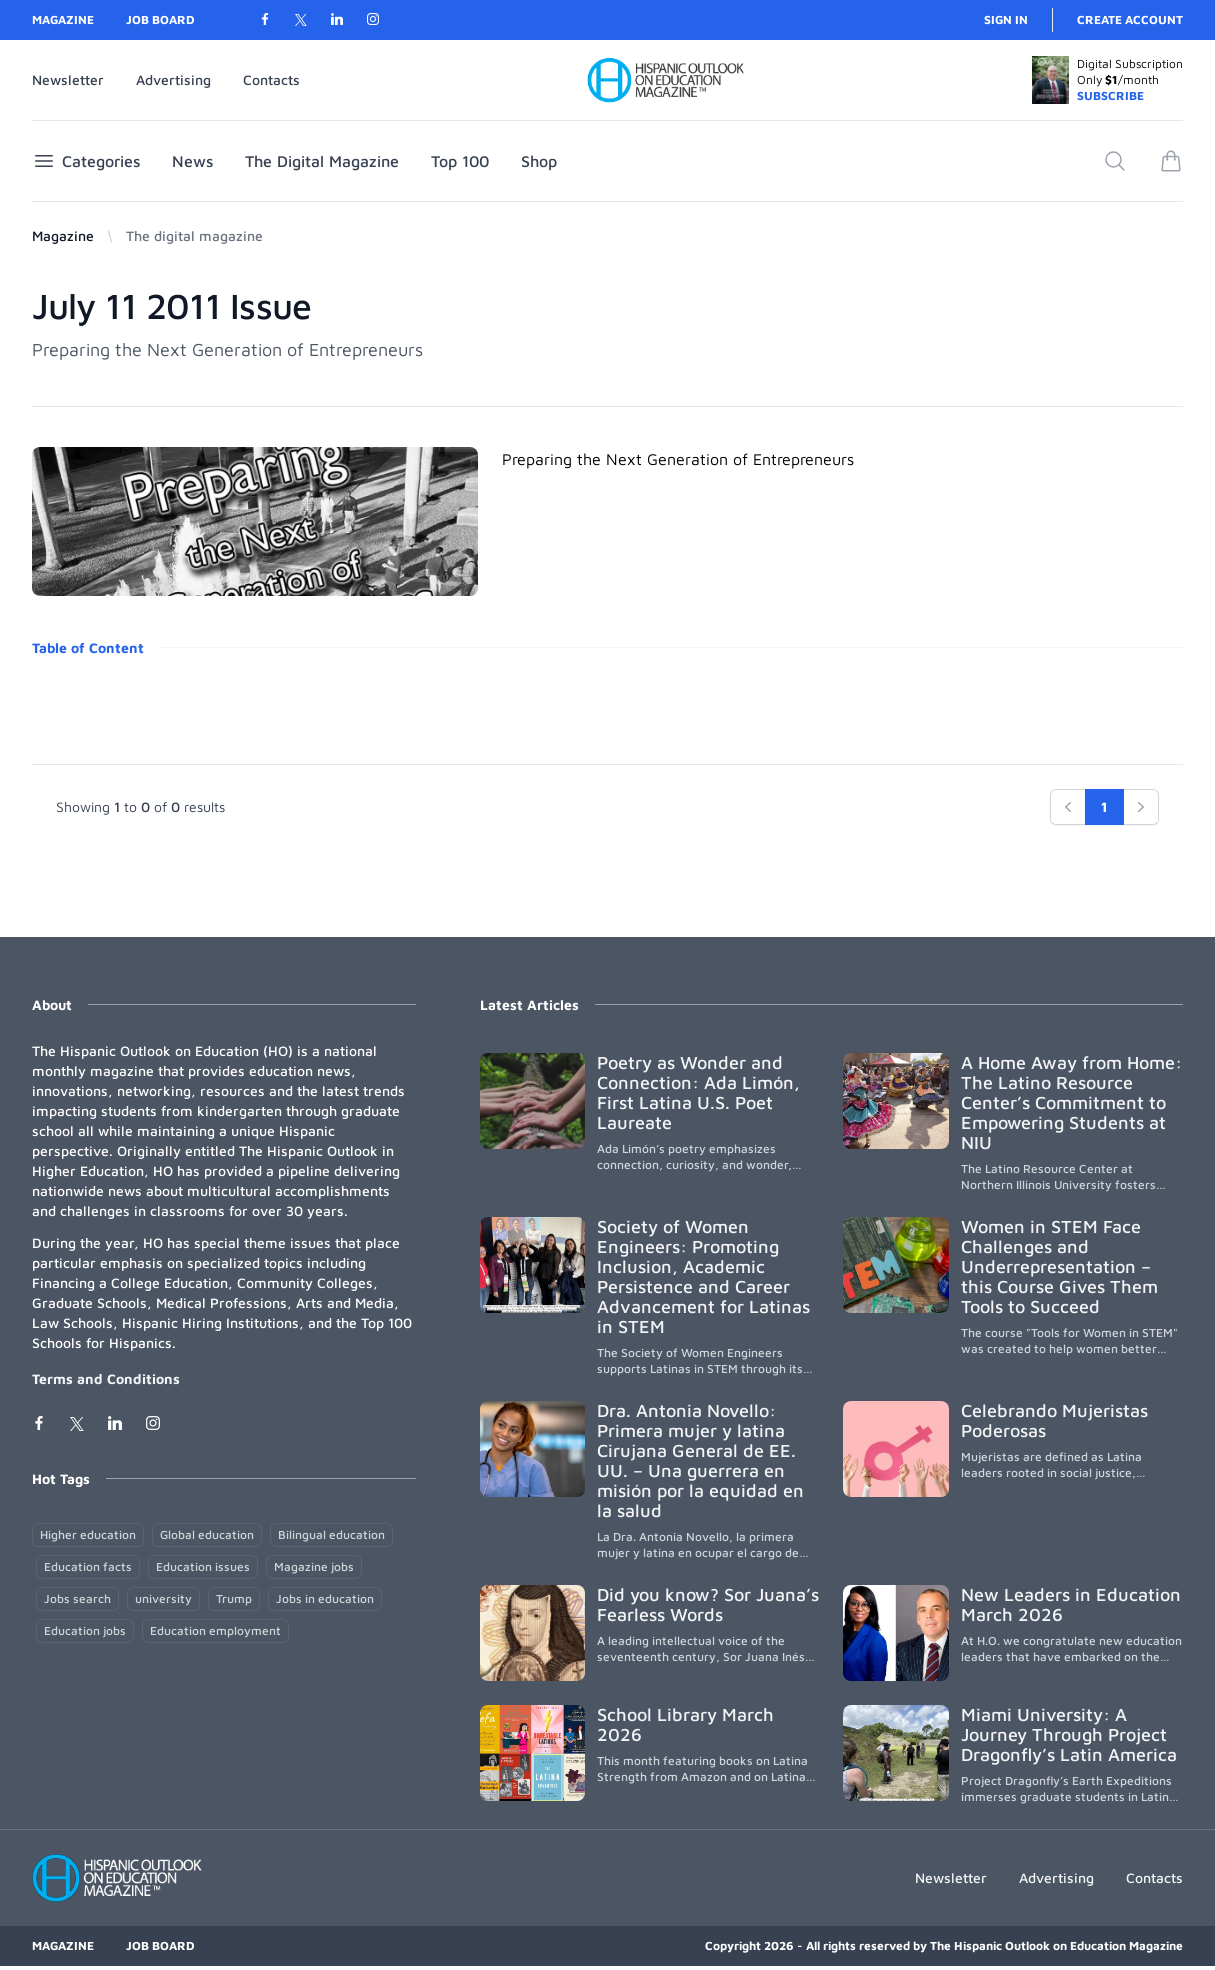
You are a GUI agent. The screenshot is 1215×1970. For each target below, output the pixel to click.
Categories (86, 161)
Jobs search (77, 1598)
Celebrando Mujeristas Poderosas (1054, 1420)
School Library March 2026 (685, 1724)
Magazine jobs (314, 1566)
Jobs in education (325, 1598)
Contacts (271, 79)
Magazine (63, 19)
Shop (539, 161)
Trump (234, 1598)
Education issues (203, 1566)
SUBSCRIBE (1110, 95)
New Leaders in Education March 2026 (1071, 1604)
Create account (1130, 19)
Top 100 (460, 161)
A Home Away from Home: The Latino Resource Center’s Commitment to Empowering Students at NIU (1071, 1102)
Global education (207, 1534)
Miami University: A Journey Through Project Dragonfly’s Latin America (1069, 1734)
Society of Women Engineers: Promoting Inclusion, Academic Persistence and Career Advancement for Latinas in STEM (703, 1276)
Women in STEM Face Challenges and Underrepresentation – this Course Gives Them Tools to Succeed (1059, 1266)
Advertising (173, 79)
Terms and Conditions (106, 1378)
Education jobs (85, 1630)
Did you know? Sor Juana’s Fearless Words (708, 1604)
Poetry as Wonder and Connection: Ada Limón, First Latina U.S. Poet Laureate (698, 1092)
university (163, 1598)
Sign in (1006, 19)
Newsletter (68, 79)
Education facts (88, 1566)
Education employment (215, 1630)
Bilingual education (331, 1534)
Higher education (88, 1534)
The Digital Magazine (322, 161)
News (192, 161)
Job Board (160, 19)
